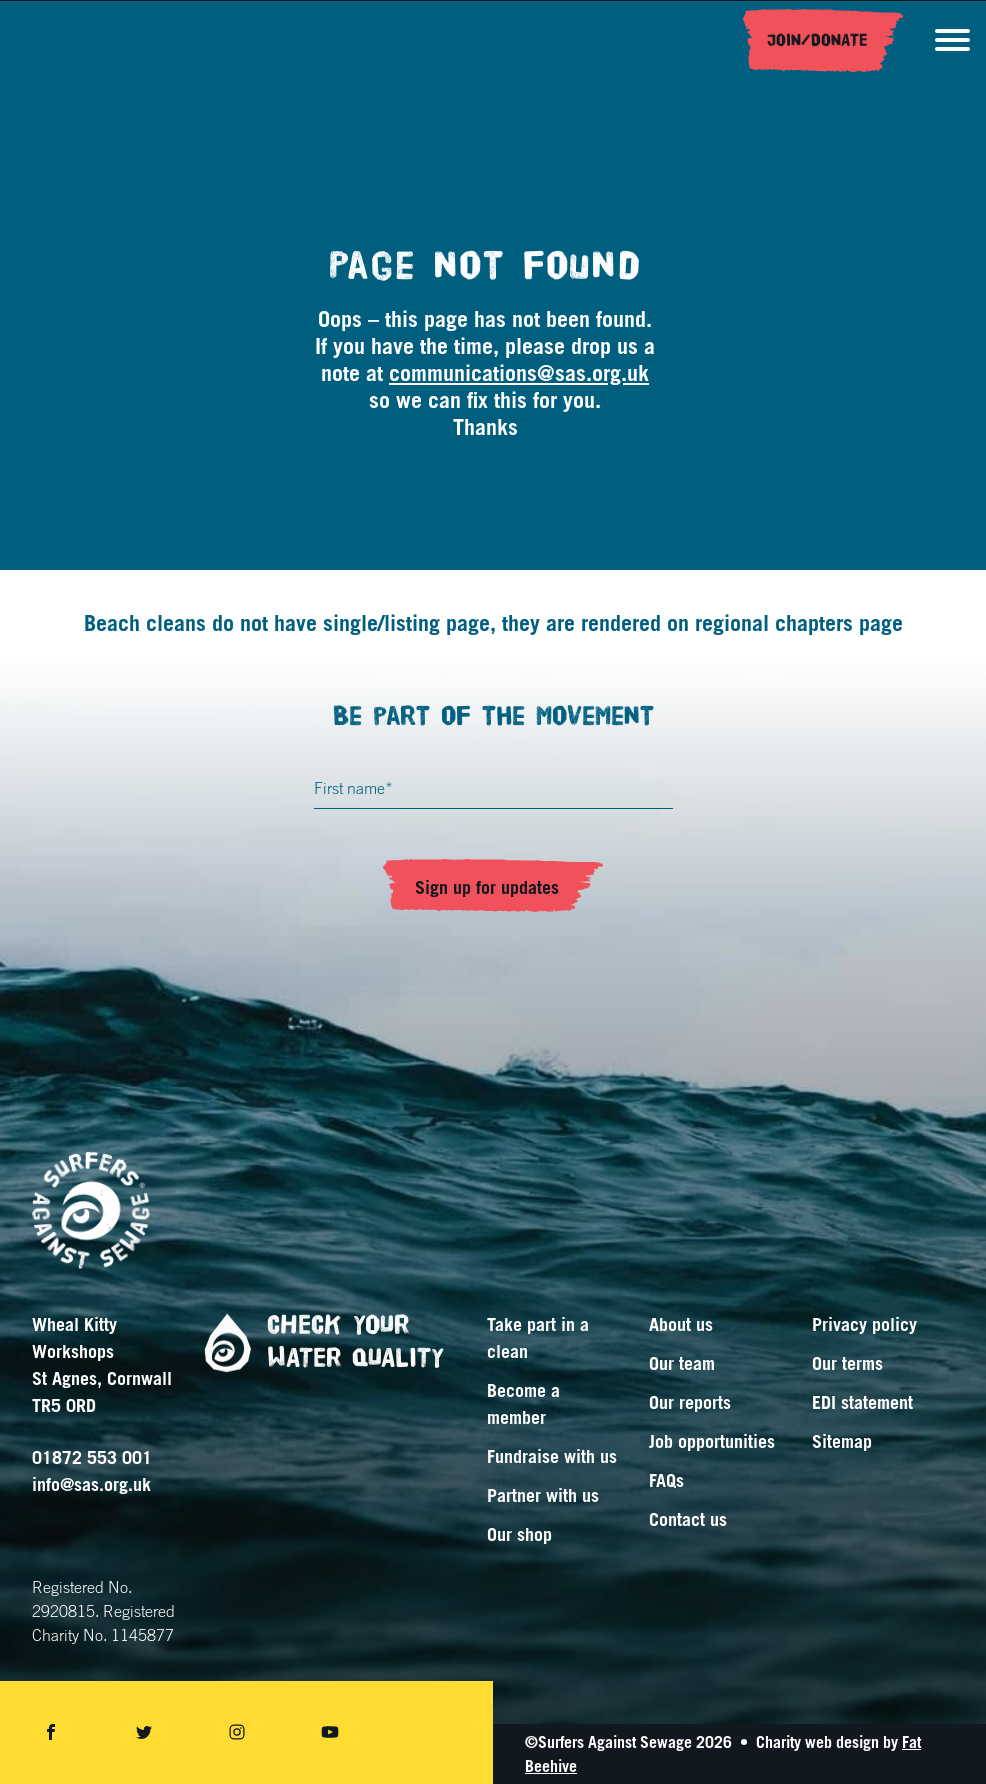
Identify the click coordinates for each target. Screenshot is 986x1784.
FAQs (666, 1480)
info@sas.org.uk (91, 1484)
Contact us (688, 1519)
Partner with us (543, 1495)
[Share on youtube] (330, 1733)
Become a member (523, 1403)
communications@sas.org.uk (519, 372)
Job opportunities (712, 1441)
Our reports (690, 1402)
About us (681, 1324)
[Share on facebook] (51, 1733)
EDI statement (862, 1402)
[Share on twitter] (144, 1733)
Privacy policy (864, 1324)
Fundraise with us (552, 1456)
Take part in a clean (538, 1337)
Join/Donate (817, 41)
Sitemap (842, 1441)
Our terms (847, 1363)
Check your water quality (316, 1342)
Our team (682, 1363)
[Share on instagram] (237, 1733)
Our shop (519, 1534)
